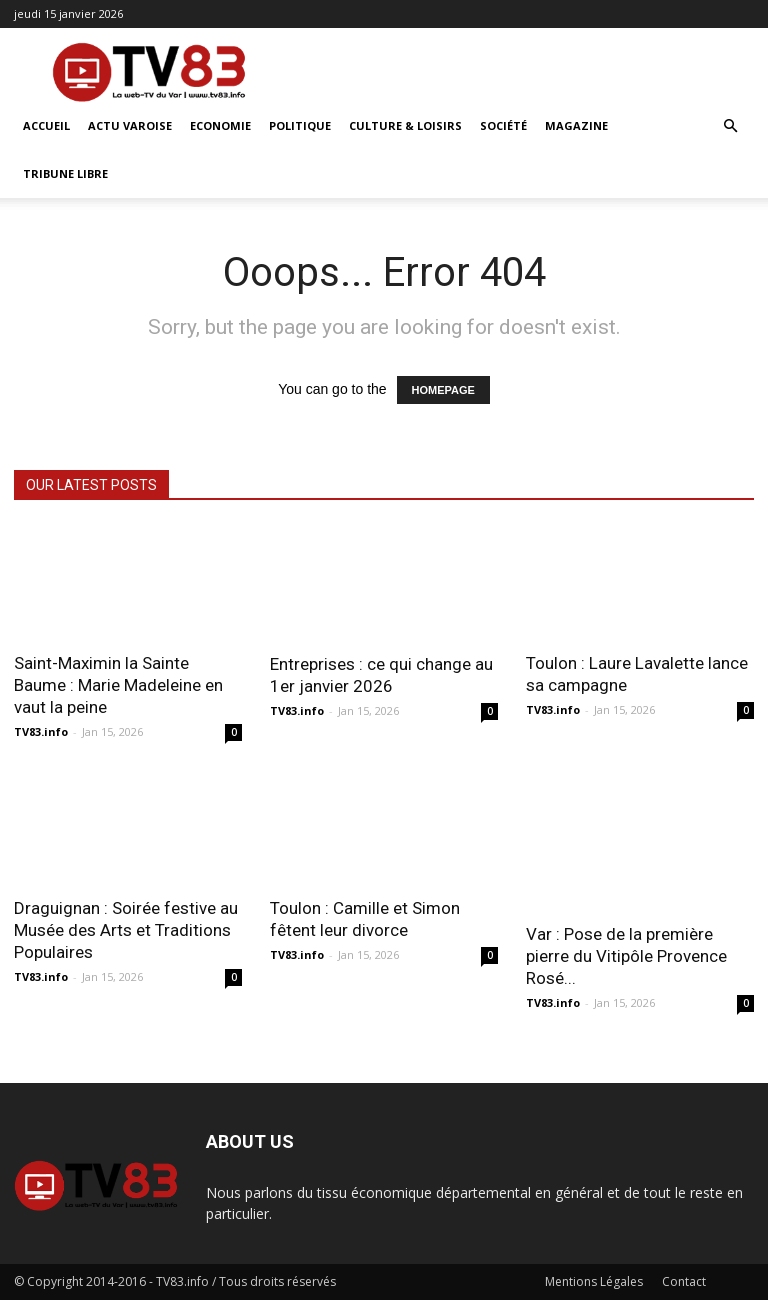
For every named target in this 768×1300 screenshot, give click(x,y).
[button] (730, 126)
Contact (684, 1281)
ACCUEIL (46, 125)
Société (503, 125)
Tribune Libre (65, 173)
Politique (300, 125)
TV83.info (41, 731)
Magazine (576, 125)
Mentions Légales (594, 1281)
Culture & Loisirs (405, 125)
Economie (220, 125)
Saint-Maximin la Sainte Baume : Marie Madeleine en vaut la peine (118, 685)
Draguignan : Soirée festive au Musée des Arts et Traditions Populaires (126, 930)
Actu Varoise (130, 125)
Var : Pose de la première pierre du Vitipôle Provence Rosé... (626, 956)
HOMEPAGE (443, 390)
